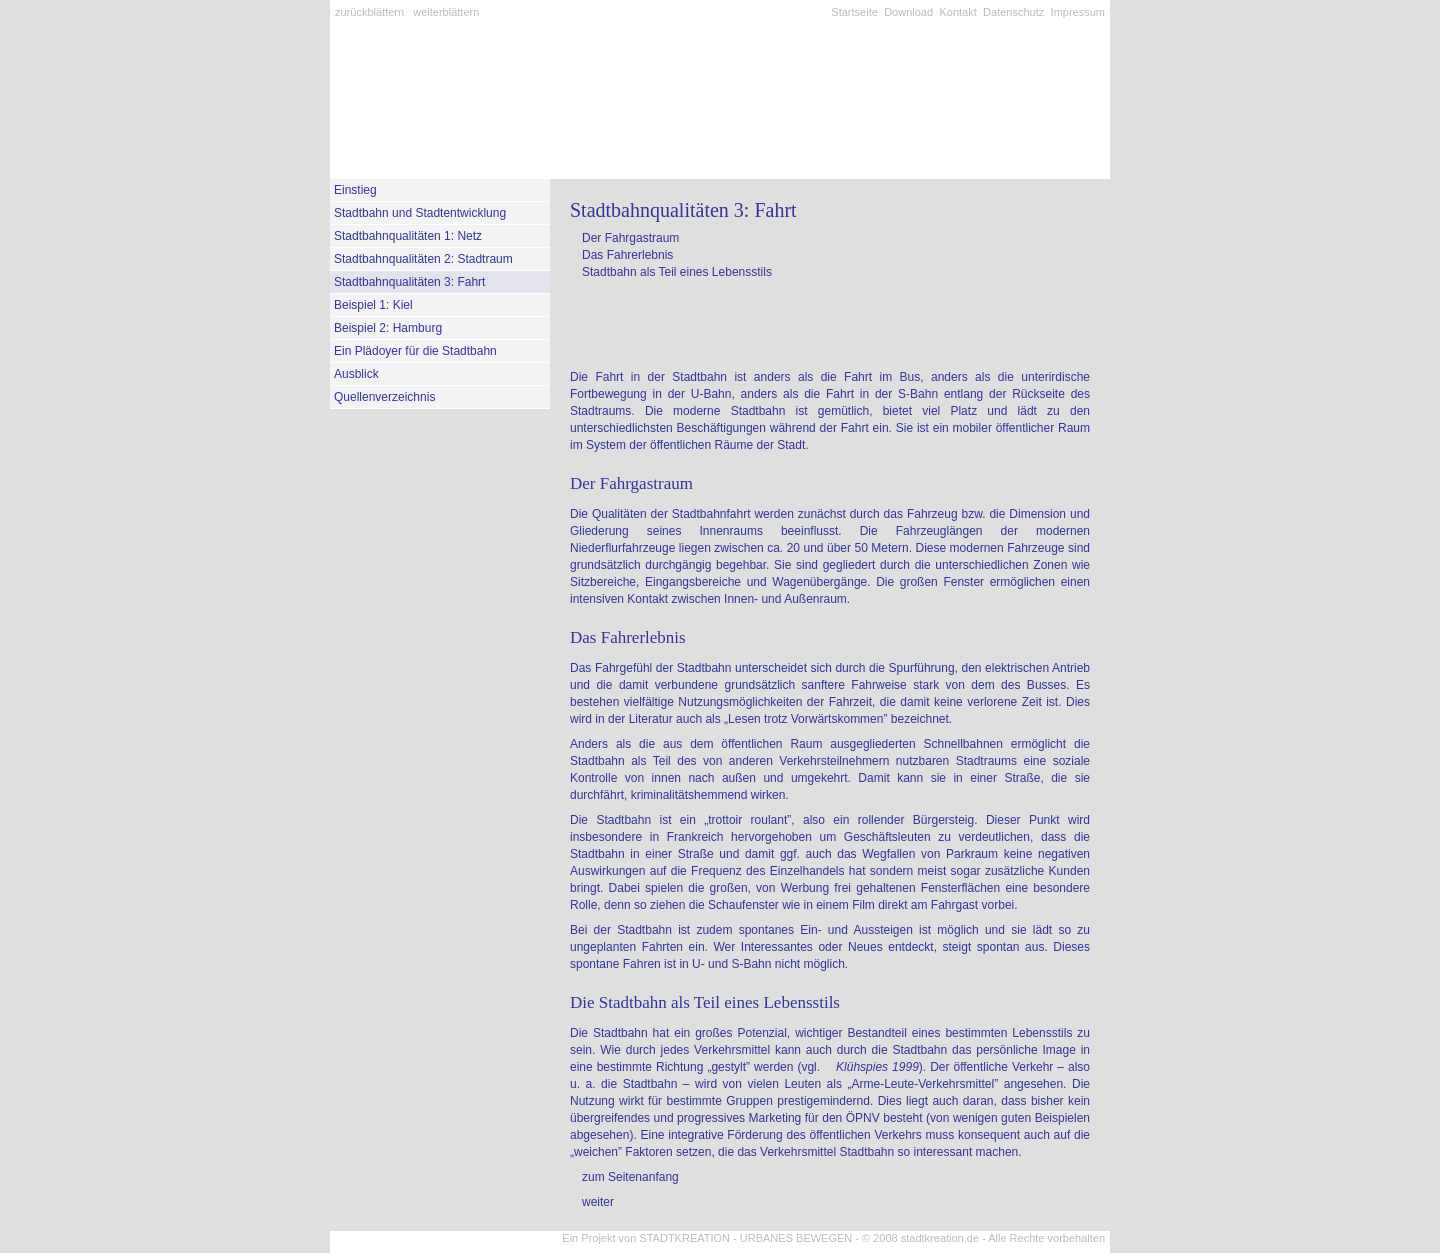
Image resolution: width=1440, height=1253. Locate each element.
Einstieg (355, 190)
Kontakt (957, 12)
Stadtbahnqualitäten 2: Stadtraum (423, 259)
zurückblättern (369, 12)
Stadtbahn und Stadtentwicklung (420, 213)
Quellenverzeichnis (384, 397)
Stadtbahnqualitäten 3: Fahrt (409, 282)
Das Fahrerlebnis (627, 255)
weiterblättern (446, 12)
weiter (598, 1202)
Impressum (1078, 12)
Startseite (854, 12)
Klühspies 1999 (877, 1067)
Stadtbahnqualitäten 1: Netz (408, 236)
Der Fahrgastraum (630, 238)
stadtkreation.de (940, 1238)
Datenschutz (1013, 12)
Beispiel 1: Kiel (373, 305)
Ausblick (356, 374)
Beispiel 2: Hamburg (388, 328)
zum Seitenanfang (630, 1177)
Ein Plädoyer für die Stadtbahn (415, 351)
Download (908, 12)
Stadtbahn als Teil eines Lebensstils (677, 272)
